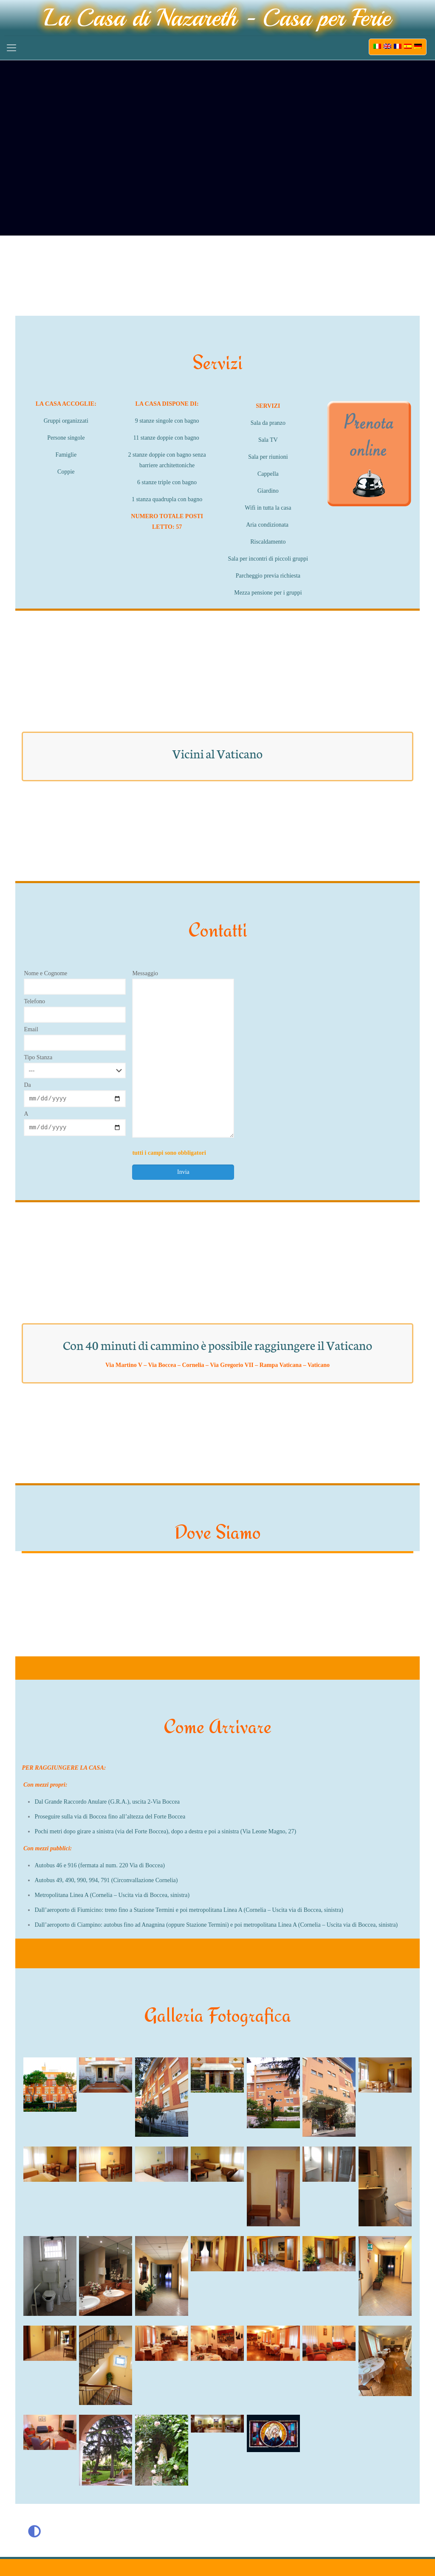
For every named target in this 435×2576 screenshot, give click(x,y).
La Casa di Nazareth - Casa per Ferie (217, 18)
